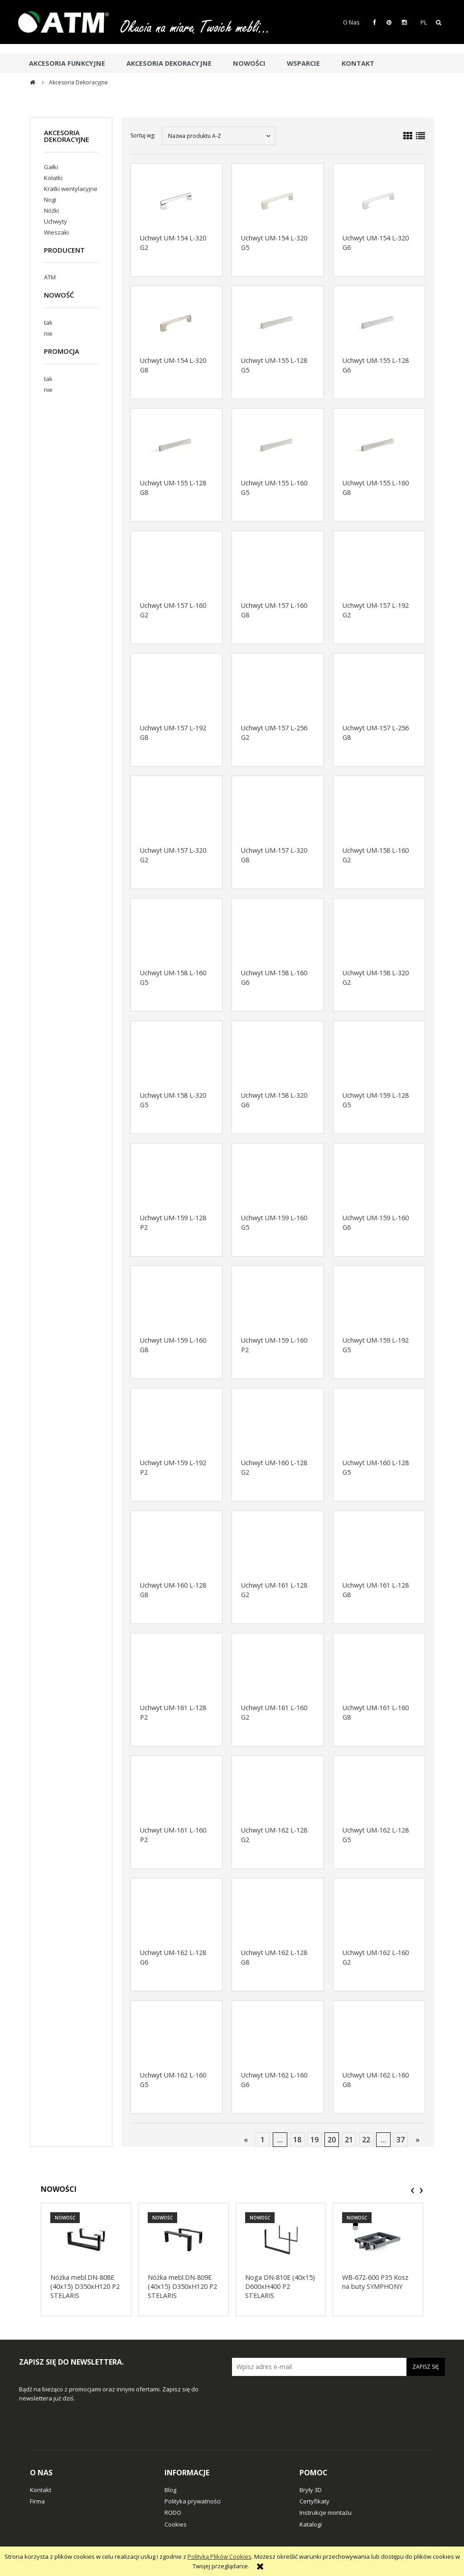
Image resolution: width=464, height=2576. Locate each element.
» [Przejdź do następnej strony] (418, 2140)
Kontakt (40, 2490)
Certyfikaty (314, 2501)
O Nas (351, 22)
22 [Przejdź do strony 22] (366, 2140)
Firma (37, 2501)
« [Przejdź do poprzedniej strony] (246, 2140)
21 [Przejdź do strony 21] (349, 2140)
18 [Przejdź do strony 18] (297, 2140)
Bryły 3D (311, 2490)
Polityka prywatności (192, 2501)
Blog (170, 2490)
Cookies (175, 2524)
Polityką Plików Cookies (219, 2556)
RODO (172, 2512)
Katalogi (311, 2524)
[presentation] (413, 2190)
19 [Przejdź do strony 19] (314, 2140)
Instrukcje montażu (326, 2512)
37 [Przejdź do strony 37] (400, 2140)
